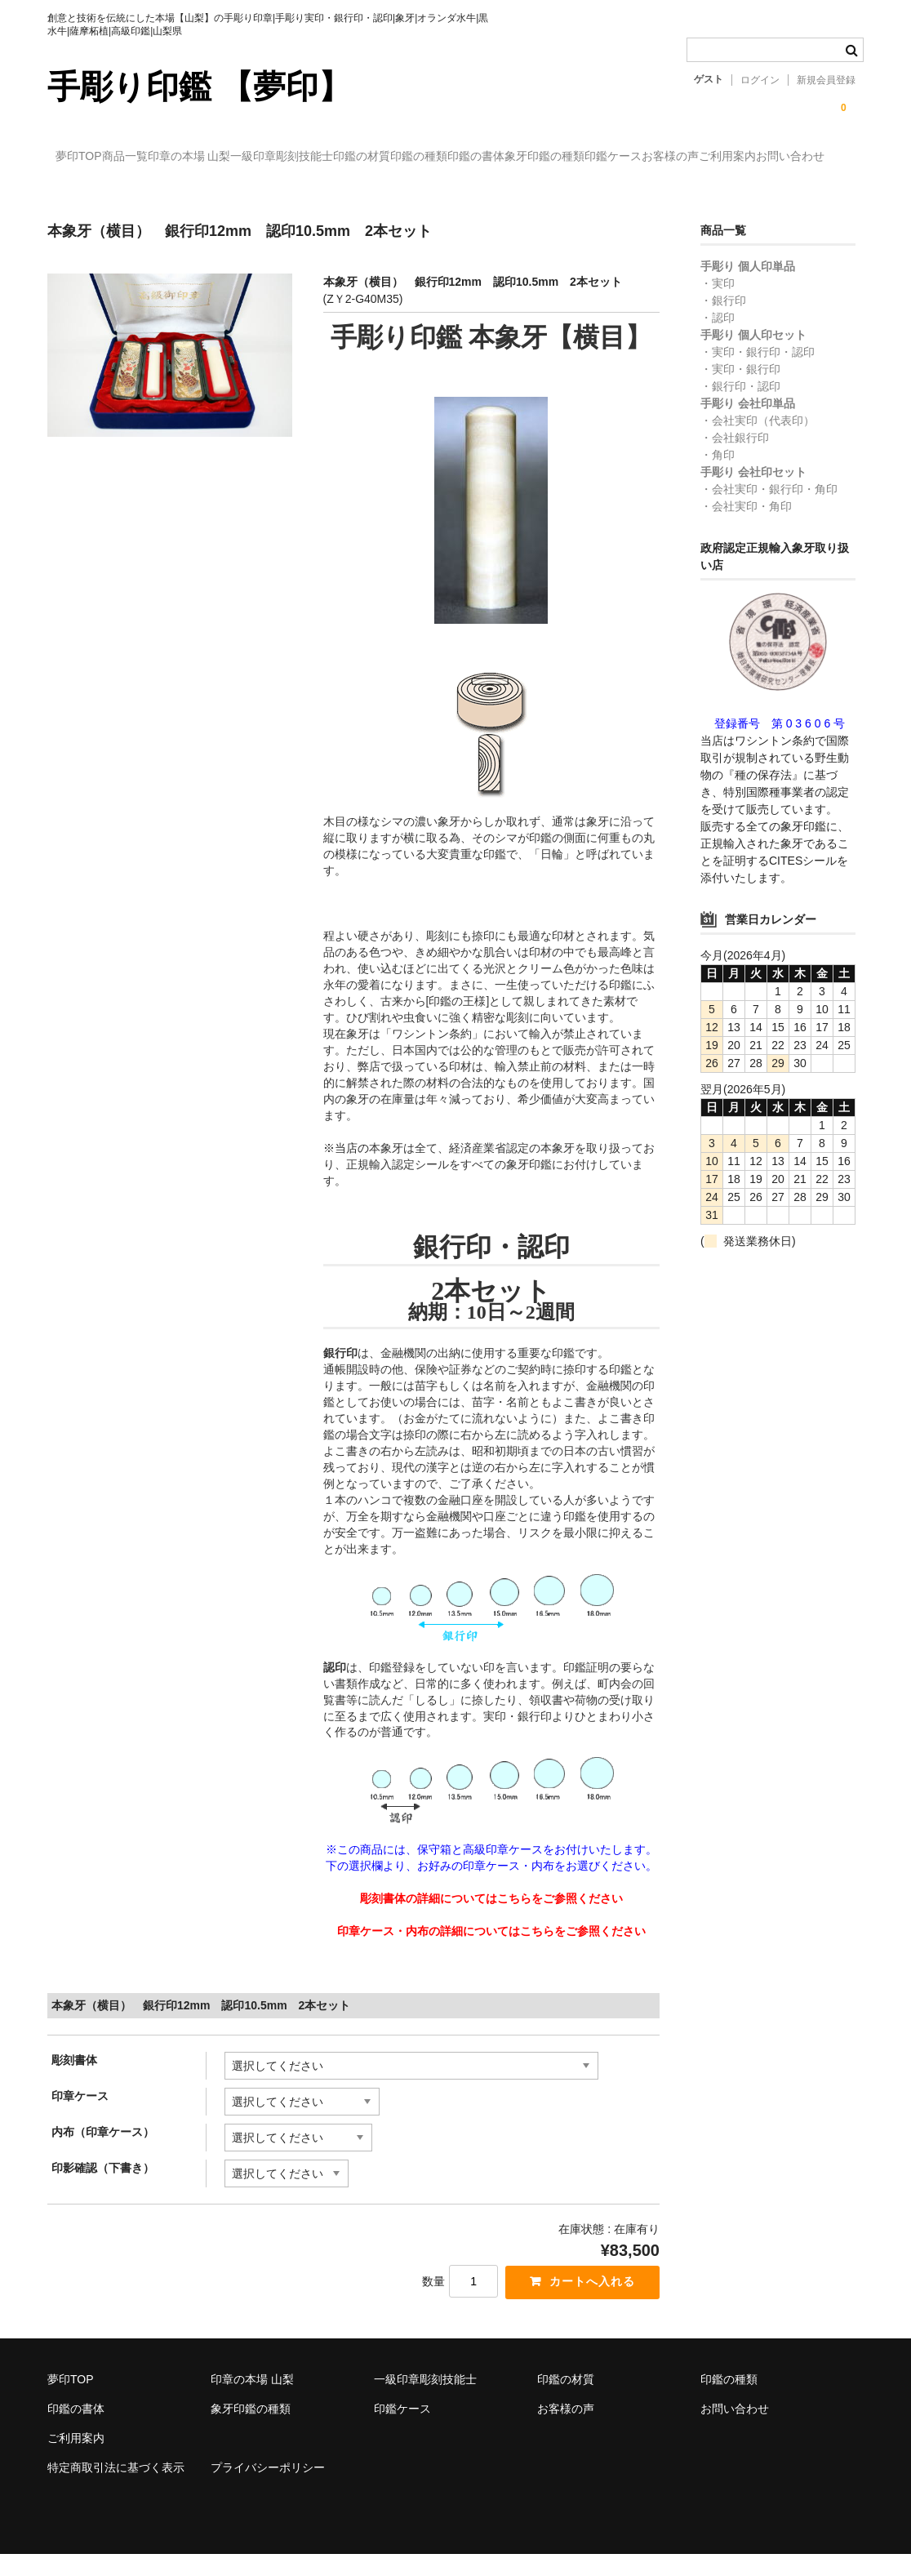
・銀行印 (723, 320)
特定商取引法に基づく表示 (115, 2489)
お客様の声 (182, 191)
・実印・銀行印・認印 (757, 371)
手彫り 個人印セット (753, 354)
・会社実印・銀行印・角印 (769, 508)
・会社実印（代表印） (757, 440)
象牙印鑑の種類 (788, 157)
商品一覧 (166, 157)
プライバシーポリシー (268, 2489)
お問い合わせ (370, 191)
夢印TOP (87, 157)
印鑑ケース (92, 191)
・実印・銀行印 (740, 388)
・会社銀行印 (734, 457)
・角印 (717, 474)
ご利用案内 (273, 191)
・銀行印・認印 (740, 405)
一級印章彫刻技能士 (391, 157)
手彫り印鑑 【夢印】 (199, 87)
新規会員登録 (826, 80)
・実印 (717, 302)
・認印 (717, 337)
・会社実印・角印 (746, 525)
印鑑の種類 (595, 157)
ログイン (760, 80)
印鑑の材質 (504, 157)
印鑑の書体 (685, 157)
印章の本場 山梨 (264, 157)
